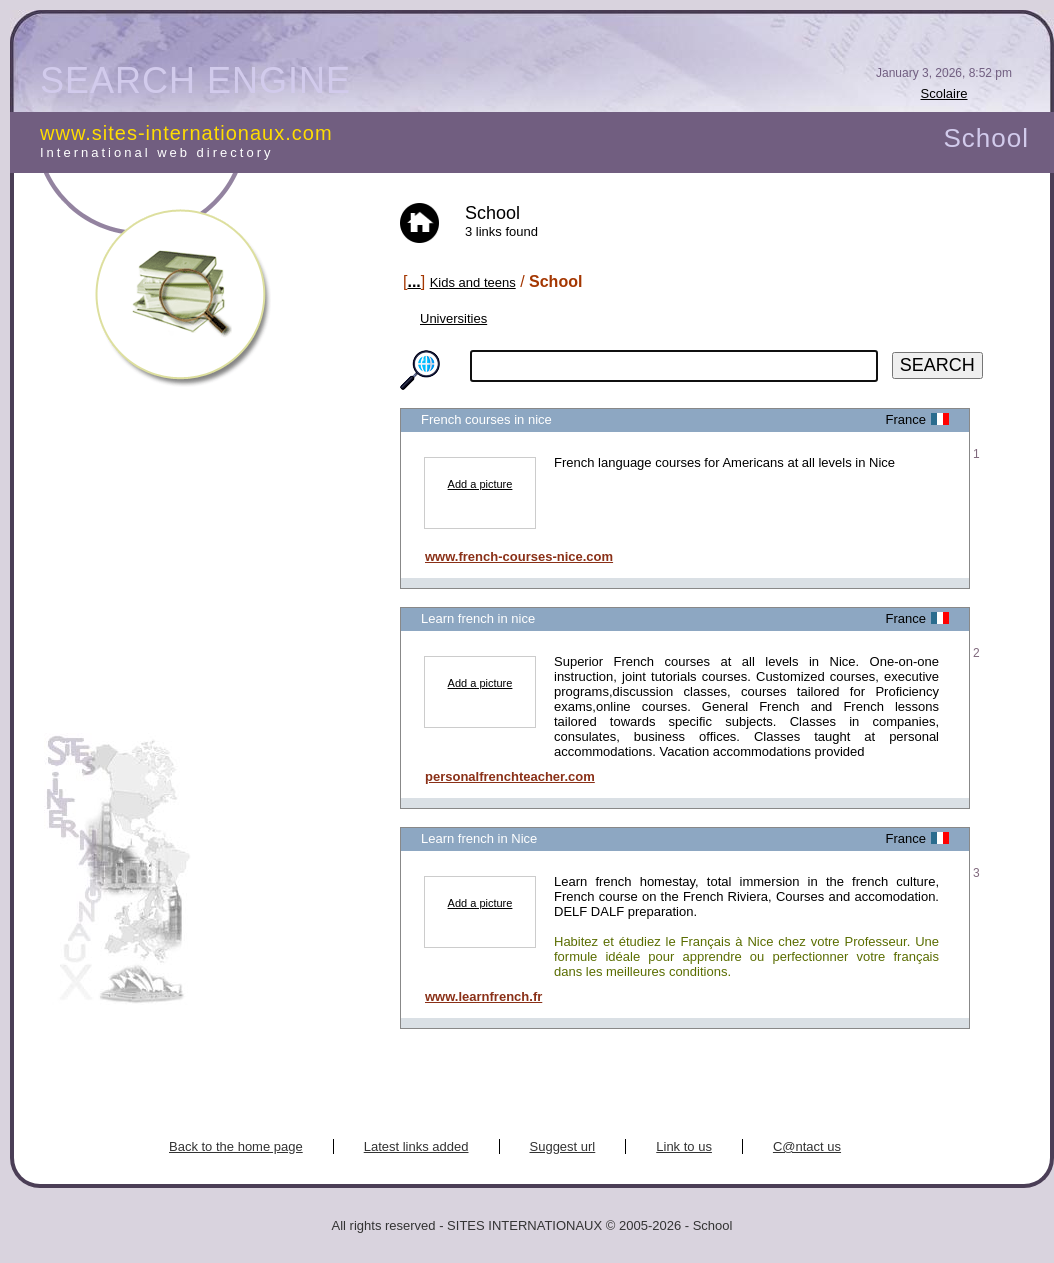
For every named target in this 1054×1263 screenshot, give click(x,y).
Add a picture (480, 484)
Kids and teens (473, 282)
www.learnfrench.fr (483, 996)
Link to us (684, 1146)
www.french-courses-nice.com (519, 556)
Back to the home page (236, 1146)
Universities (453, 318)
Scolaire (944, 93)
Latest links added (416, 1146)
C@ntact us (807, 1146)
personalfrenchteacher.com (510, 776)
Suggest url (563, 1146)
